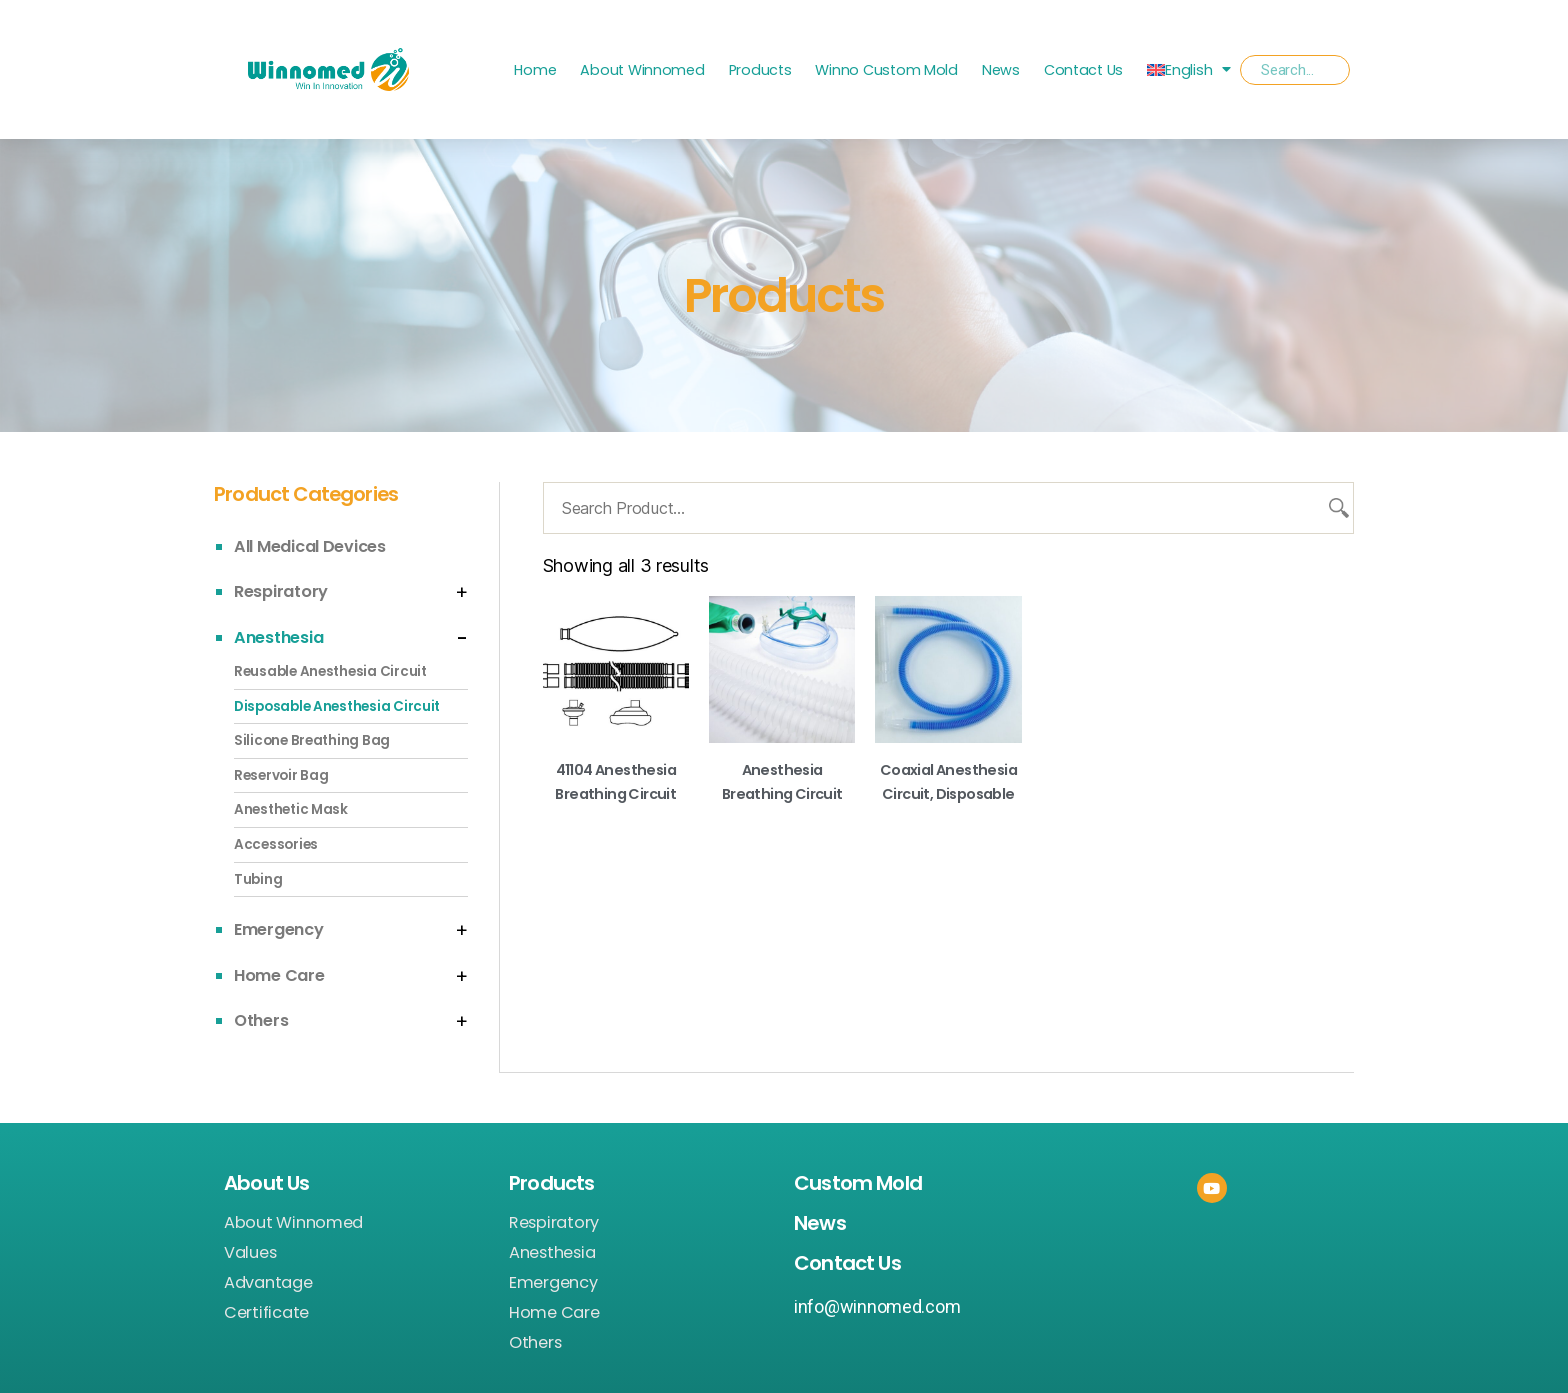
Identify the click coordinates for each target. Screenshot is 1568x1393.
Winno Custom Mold (886, 70)
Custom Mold (858, 1183)
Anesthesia (278, 637)
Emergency (279, 929)
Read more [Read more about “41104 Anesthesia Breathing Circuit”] (615, 825)
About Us (266, 1183)
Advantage (268, 1283)
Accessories (276, 844)
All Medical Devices (310, 546)
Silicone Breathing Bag (312, 740)
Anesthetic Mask (291, 809)
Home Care (279, 975)
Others (261, 1020)
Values (250, 1253)
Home (535, 70)
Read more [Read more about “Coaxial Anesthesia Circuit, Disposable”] (948, 825)
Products (760, 70)
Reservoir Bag (281, 775)
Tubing (258, 879)
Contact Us (1083, 70)
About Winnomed (642, 70)
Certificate (266, 1313)
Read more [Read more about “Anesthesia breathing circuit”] (782, 825)
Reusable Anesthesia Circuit (330, 671)
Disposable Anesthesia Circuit (337, 706)
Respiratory (281, 591)
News (1001, 70)
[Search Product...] (948, 508)
